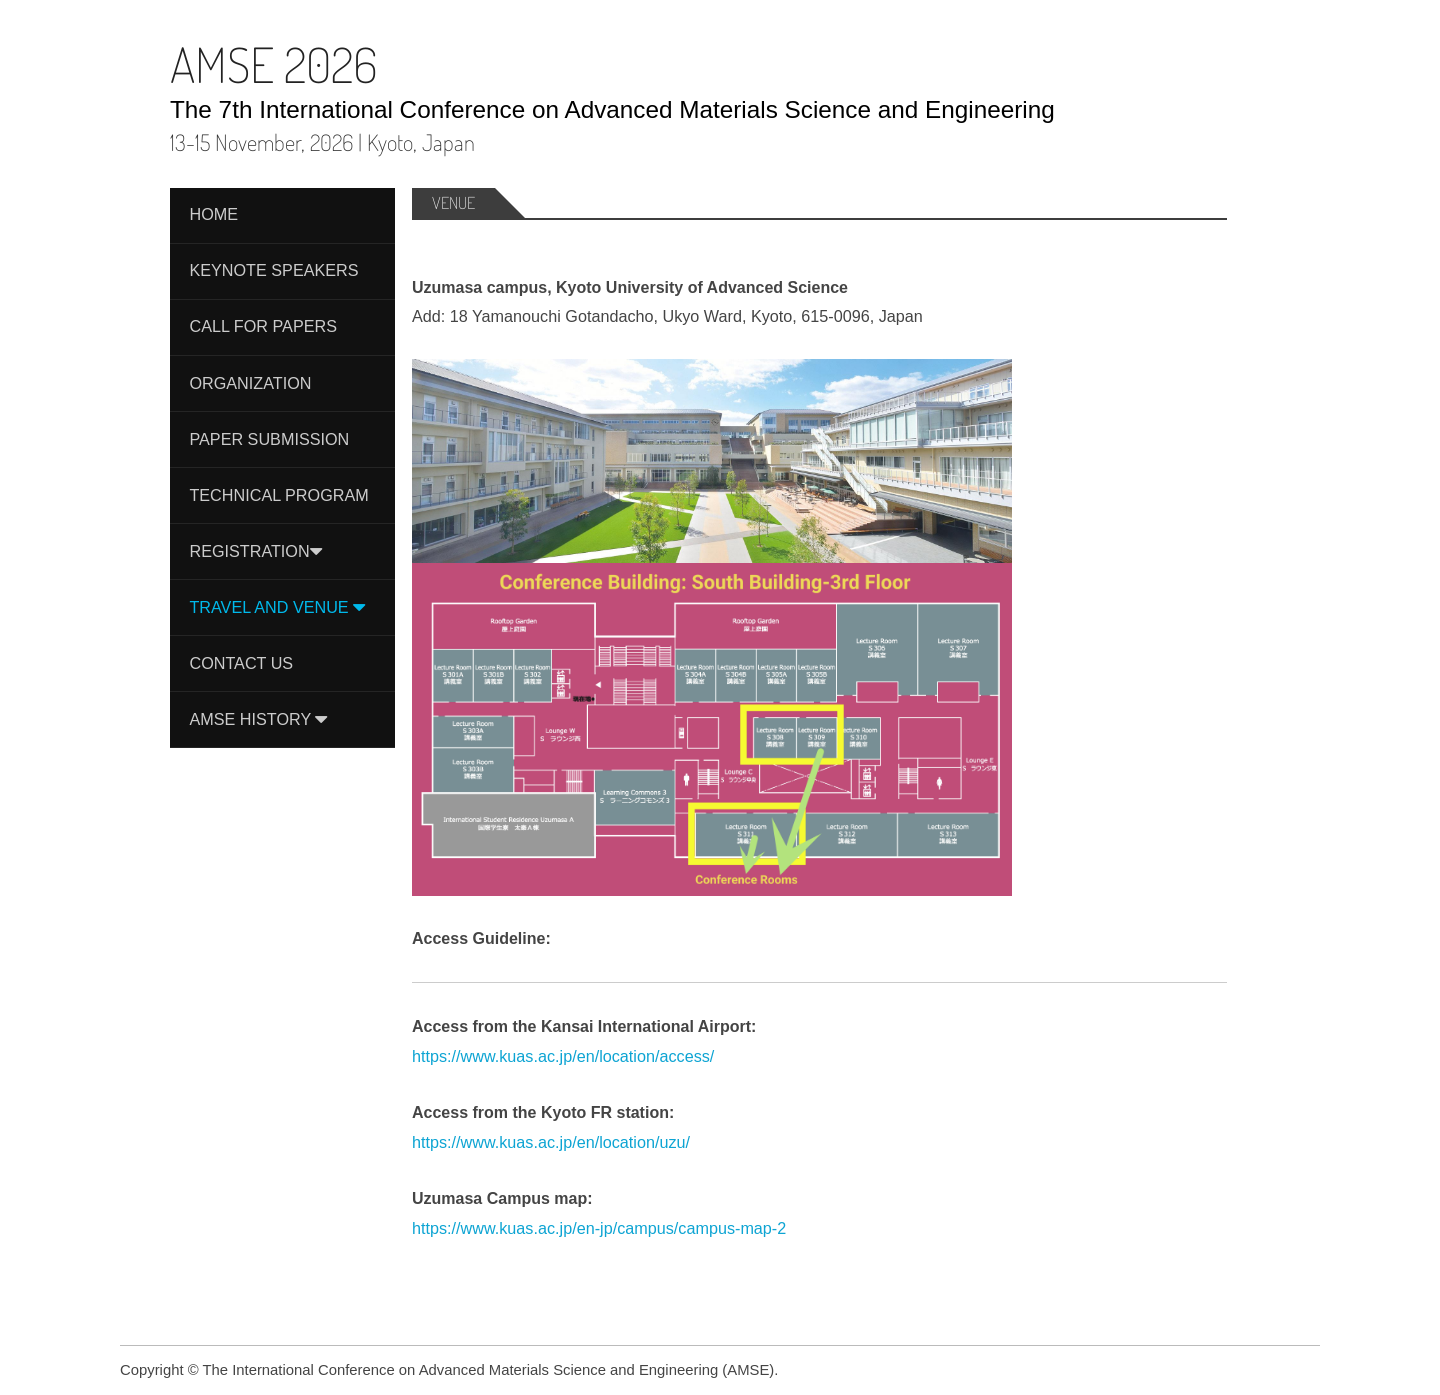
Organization (250, 383)
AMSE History (258, 719)
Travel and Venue (277, 607)
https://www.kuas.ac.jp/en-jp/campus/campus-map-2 (599, 1228)
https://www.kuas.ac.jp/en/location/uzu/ (551, 1142)
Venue (453, 202)
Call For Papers (263, 326)
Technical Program (278, 495)
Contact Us (241, 663)
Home (213, 214)
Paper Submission (269, 439)
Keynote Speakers (273, 270)
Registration (255, 551)
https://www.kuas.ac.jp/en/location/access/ (563, 1056)
